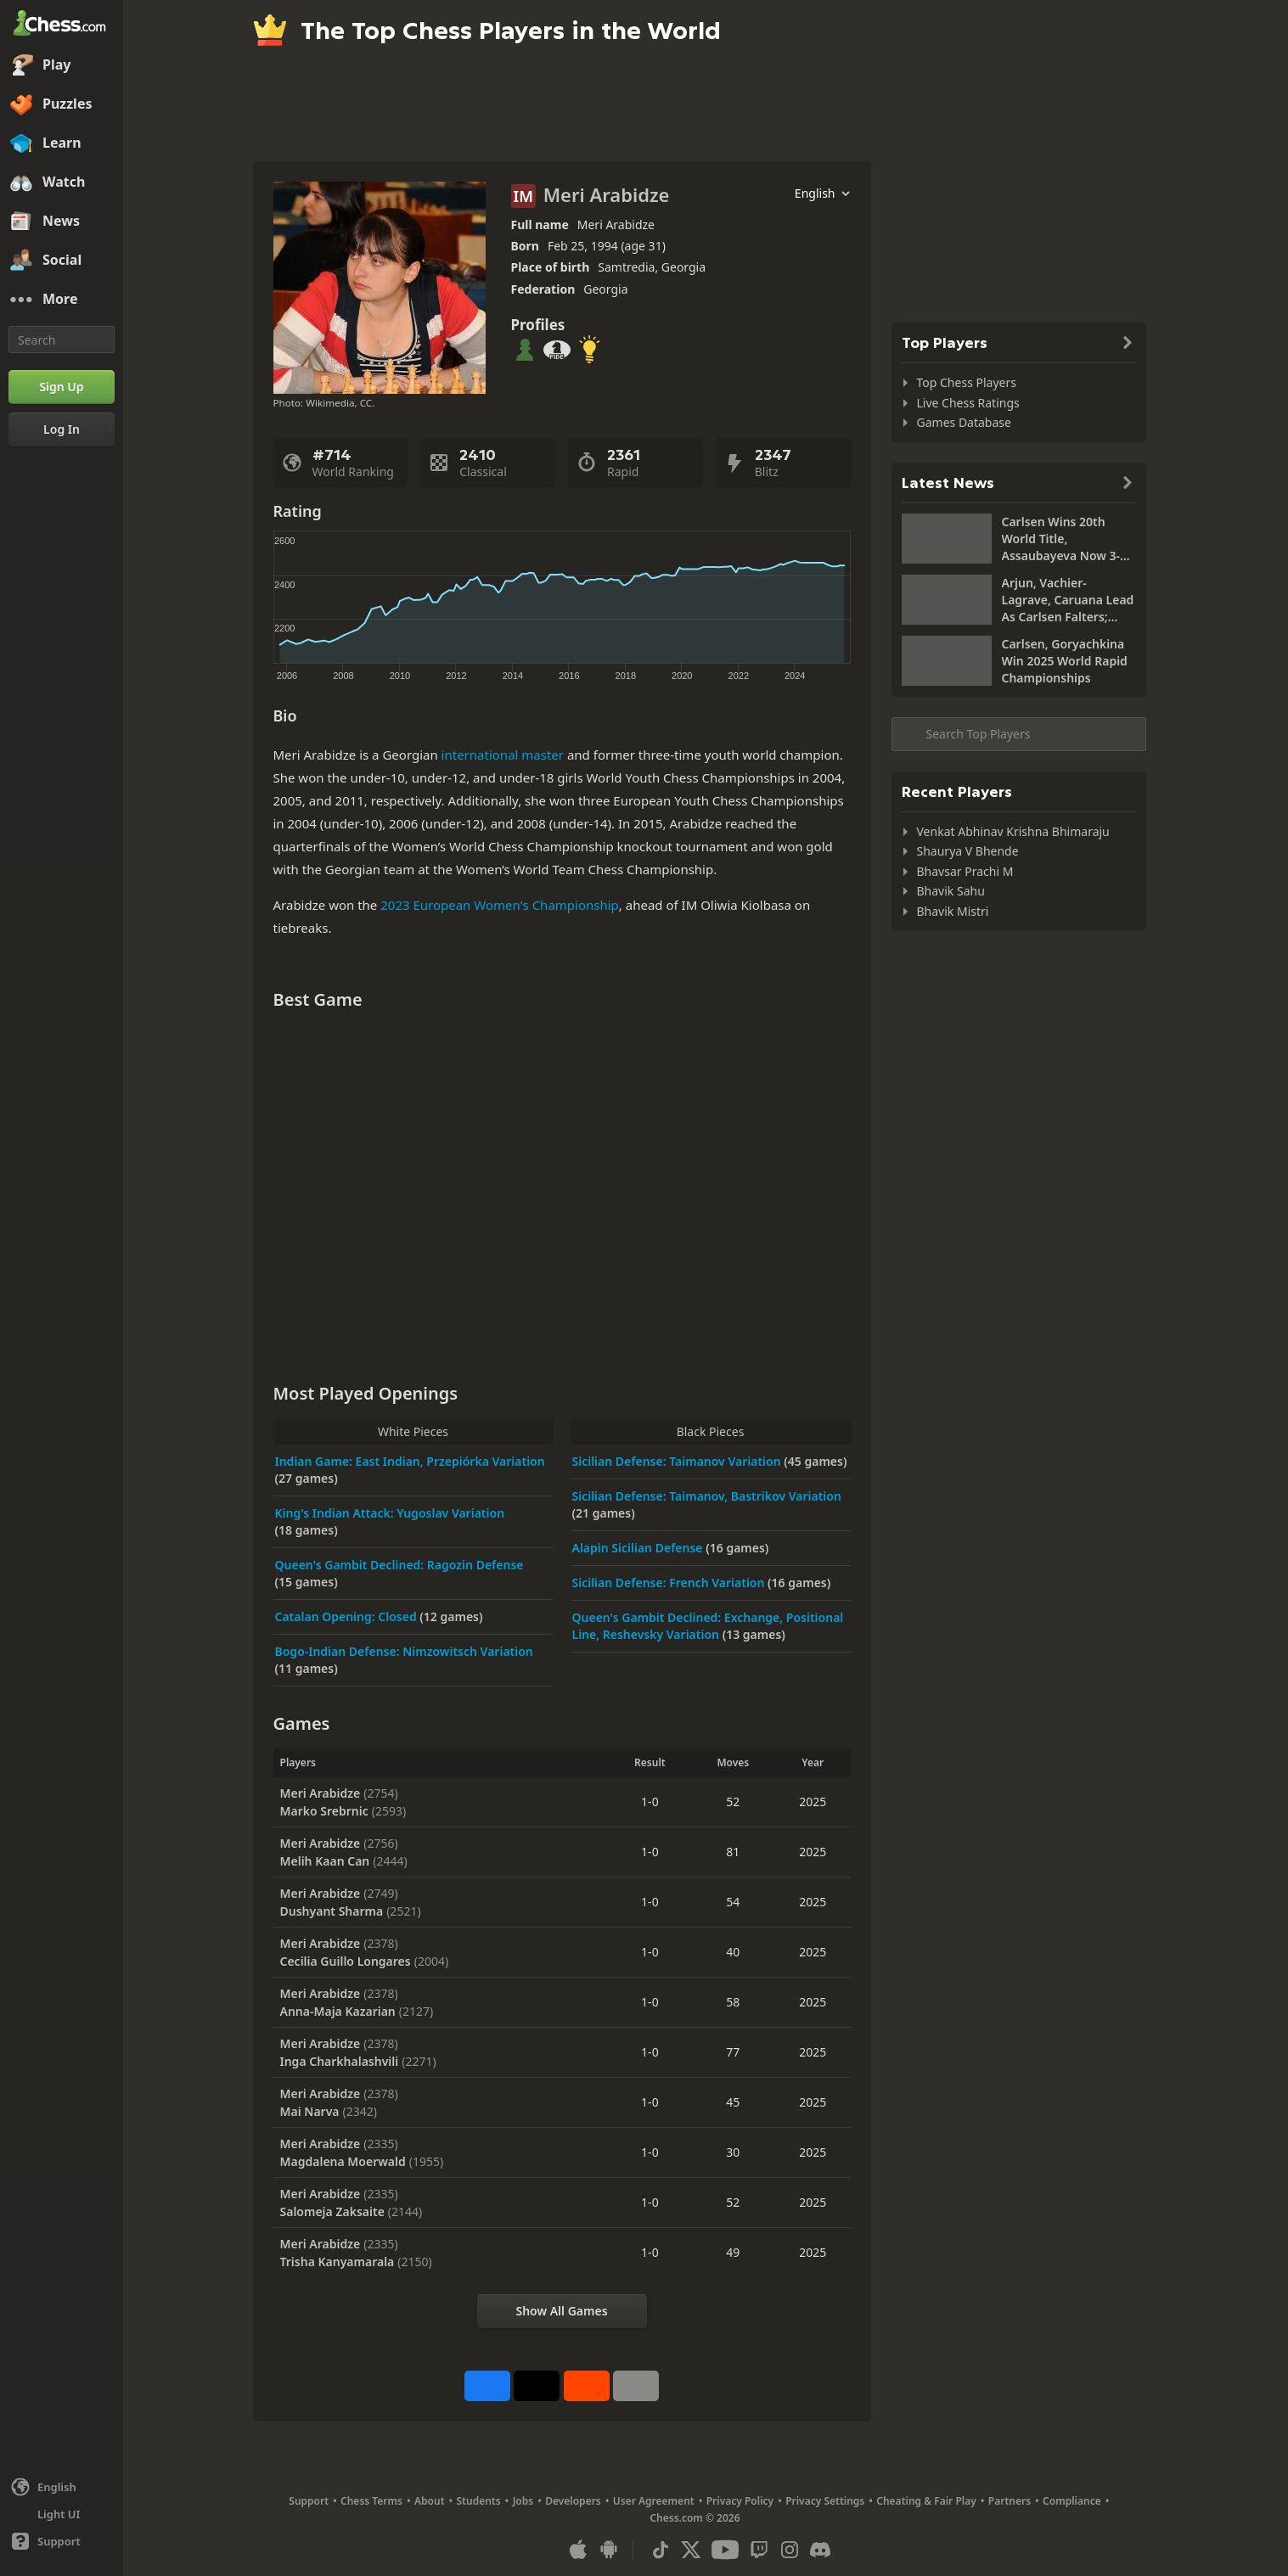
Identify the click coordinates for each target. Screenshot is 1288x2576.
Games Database (964, 422)
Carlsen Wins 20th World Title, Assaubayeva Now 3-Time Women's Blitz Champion (1061, 539)
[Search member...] (1018, 734)
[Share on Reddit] (587, 2386)
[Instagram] (789, 2550)
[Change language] (61, 2486)
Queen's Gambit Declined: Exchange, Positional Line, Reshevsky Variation (708, 1625)
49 (733, 2252)
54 (733, 1902)
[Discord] (820, 2550)
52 (733, 1801)
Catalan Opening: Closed (347, 1616)
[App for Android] (609, 2550)
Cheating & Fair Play (926, 2501)
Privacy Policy (739, 2501)
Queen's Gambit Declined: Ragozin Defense (399, 1565)
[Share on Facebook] (487, 2386)
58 (733, 2002)
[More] (61, 299)
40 (733, 1952)
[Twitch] (759, 2550)
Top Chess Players (966, 382)
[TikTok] (660, 2550)
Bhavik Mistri (953, 911)
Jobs (523, 2501)
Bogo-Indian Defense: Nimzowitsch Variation (404, 1651)
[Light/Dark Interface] (61, 2514)
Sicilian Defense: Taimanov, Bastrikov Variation (706, 1496)
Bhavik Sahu (951, 891)
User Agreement (654, 2501)
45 (733, 2102)
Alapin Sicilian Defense (639, 1548)
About (429, 2501)
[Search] (61, 339)
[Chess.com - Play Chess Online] (61, 24)
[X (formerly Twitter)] (691, 2550)
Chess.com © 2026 (695, 2518)
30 (733, 2152)
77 (733, 2052)
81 (733, 1852)
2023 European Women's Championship (499, 904)
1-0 (650, 1801)
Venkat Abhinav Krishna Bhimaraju (1013, 831)
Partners (1009, 2501)
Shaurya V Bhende (968, 851)
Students (479, 2501)
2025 (812, 1801)
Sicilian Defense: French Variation (670, 1582)
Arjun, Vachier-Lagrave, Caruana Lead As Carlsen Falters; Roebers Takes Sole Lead (1068, 600)
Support (309, 2501)
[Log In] (61, 429)
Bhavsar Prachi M (965, 871)
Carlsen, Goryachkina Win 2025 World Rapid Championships (1065, 661)
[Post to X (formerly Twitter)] (537, 2386)
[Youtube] (725, 2549)
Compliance (1072, 2501)
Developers (573, 2501)
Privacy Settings (824, 2501)
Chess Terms (371, 2501)
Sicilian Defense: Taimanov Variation (678, 1461)
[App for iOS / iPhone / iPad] (578, 2550)
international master (503, 754)
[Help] (61, 2541)
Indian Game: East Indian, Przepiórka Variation (410, 1461)
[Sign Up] (61, 387)
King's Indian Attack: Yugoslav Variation (390, 1513)
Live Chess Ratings (968, 403)
